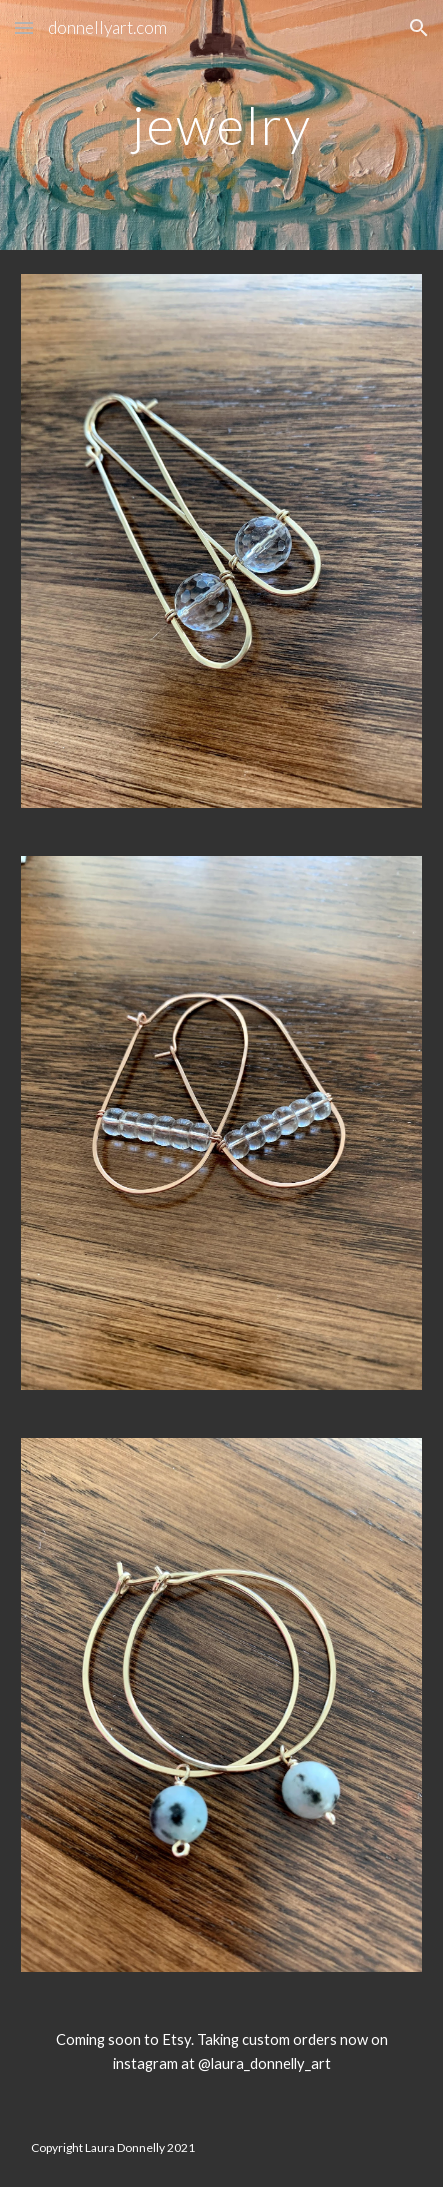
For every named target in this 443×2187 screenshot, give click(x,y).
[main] (221, 124)
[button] (24, 27)
